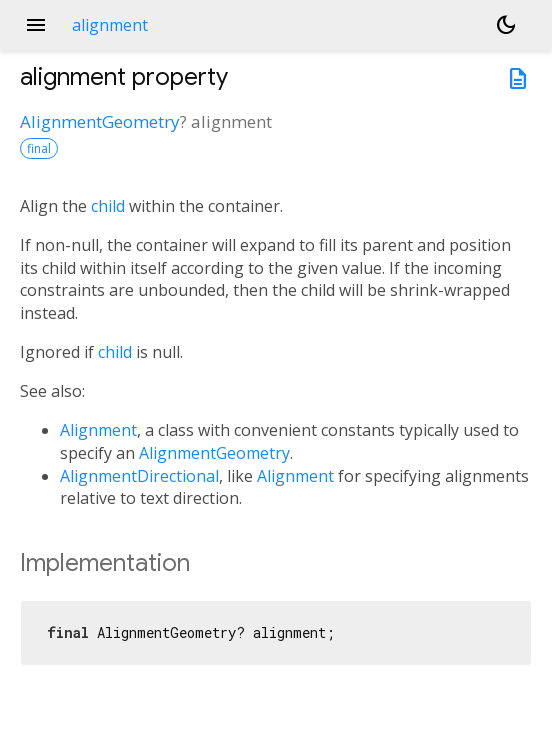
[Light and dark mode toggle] (506, 25)
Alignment (98, 430)
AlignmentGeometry (100, 121)
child (108, 206)
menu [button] (36, 25)
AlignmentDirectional (139, 476)
